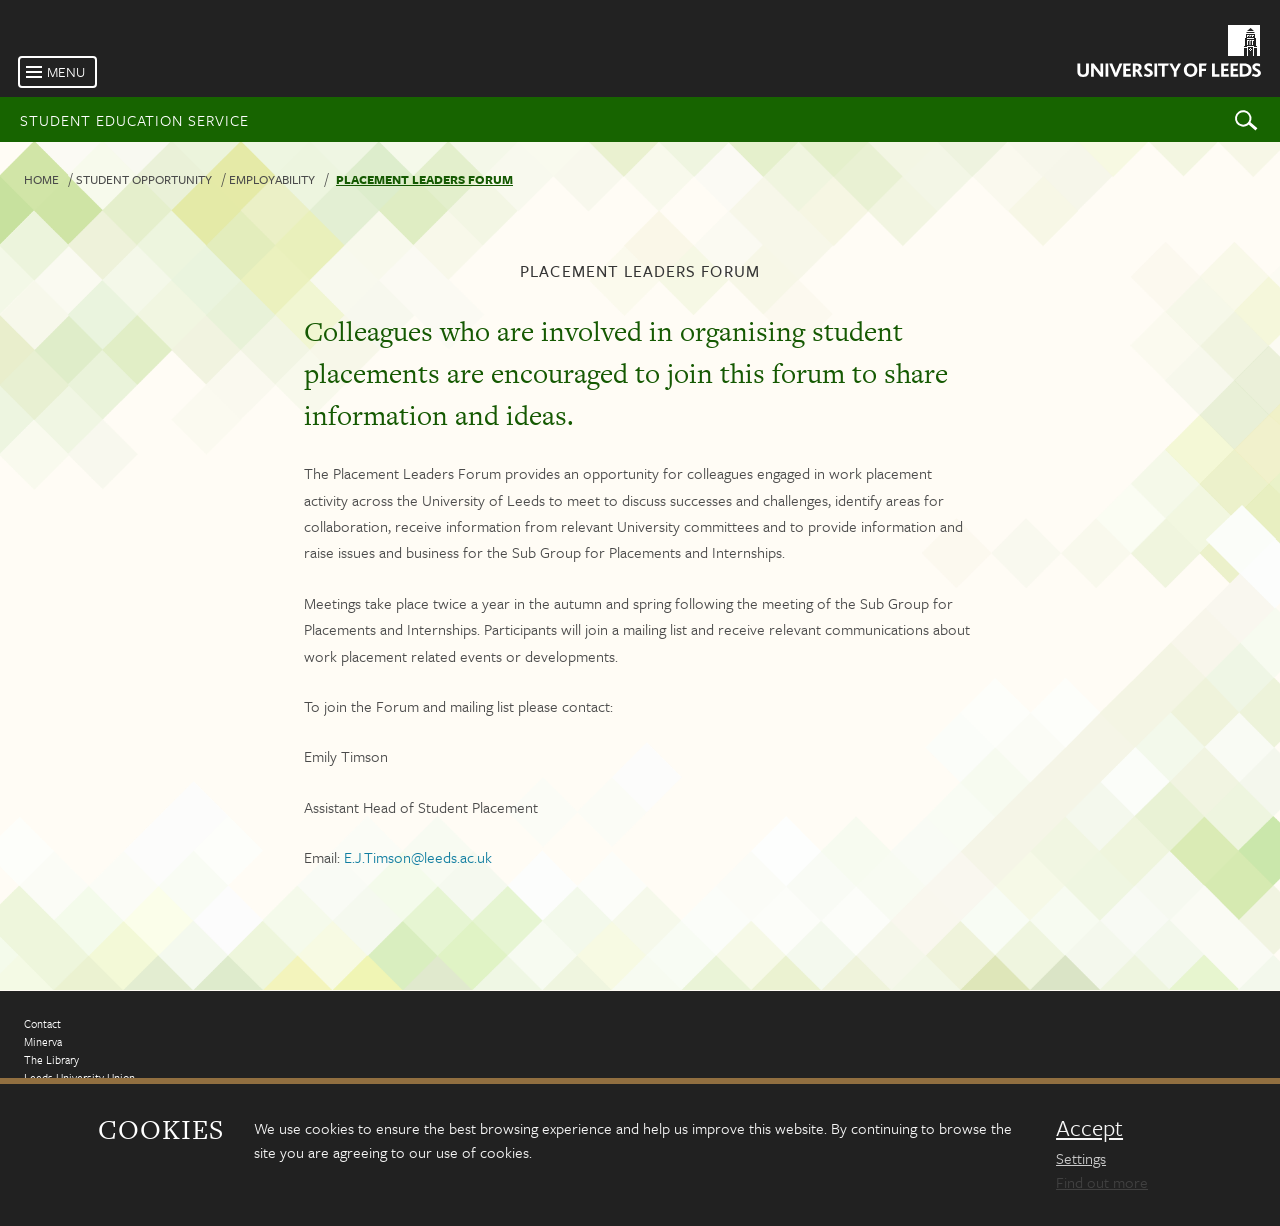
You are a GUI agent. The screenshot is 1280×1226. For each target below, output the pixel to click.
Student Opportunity (144, 179)
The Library (51, 1059)
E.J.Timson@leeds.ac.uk (418, 857)
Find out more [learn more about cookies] (1102, 1182)
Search (1246, 119)
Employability (272, 179)
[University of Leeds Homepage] (1167, 54)
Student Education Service (134, 120)
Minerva (43, 1041)
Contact (42, 1023)
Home (41, 179)
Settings (1081, 1158)
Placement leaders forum (424, 179)
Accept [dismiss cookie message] (1089, 1128)
